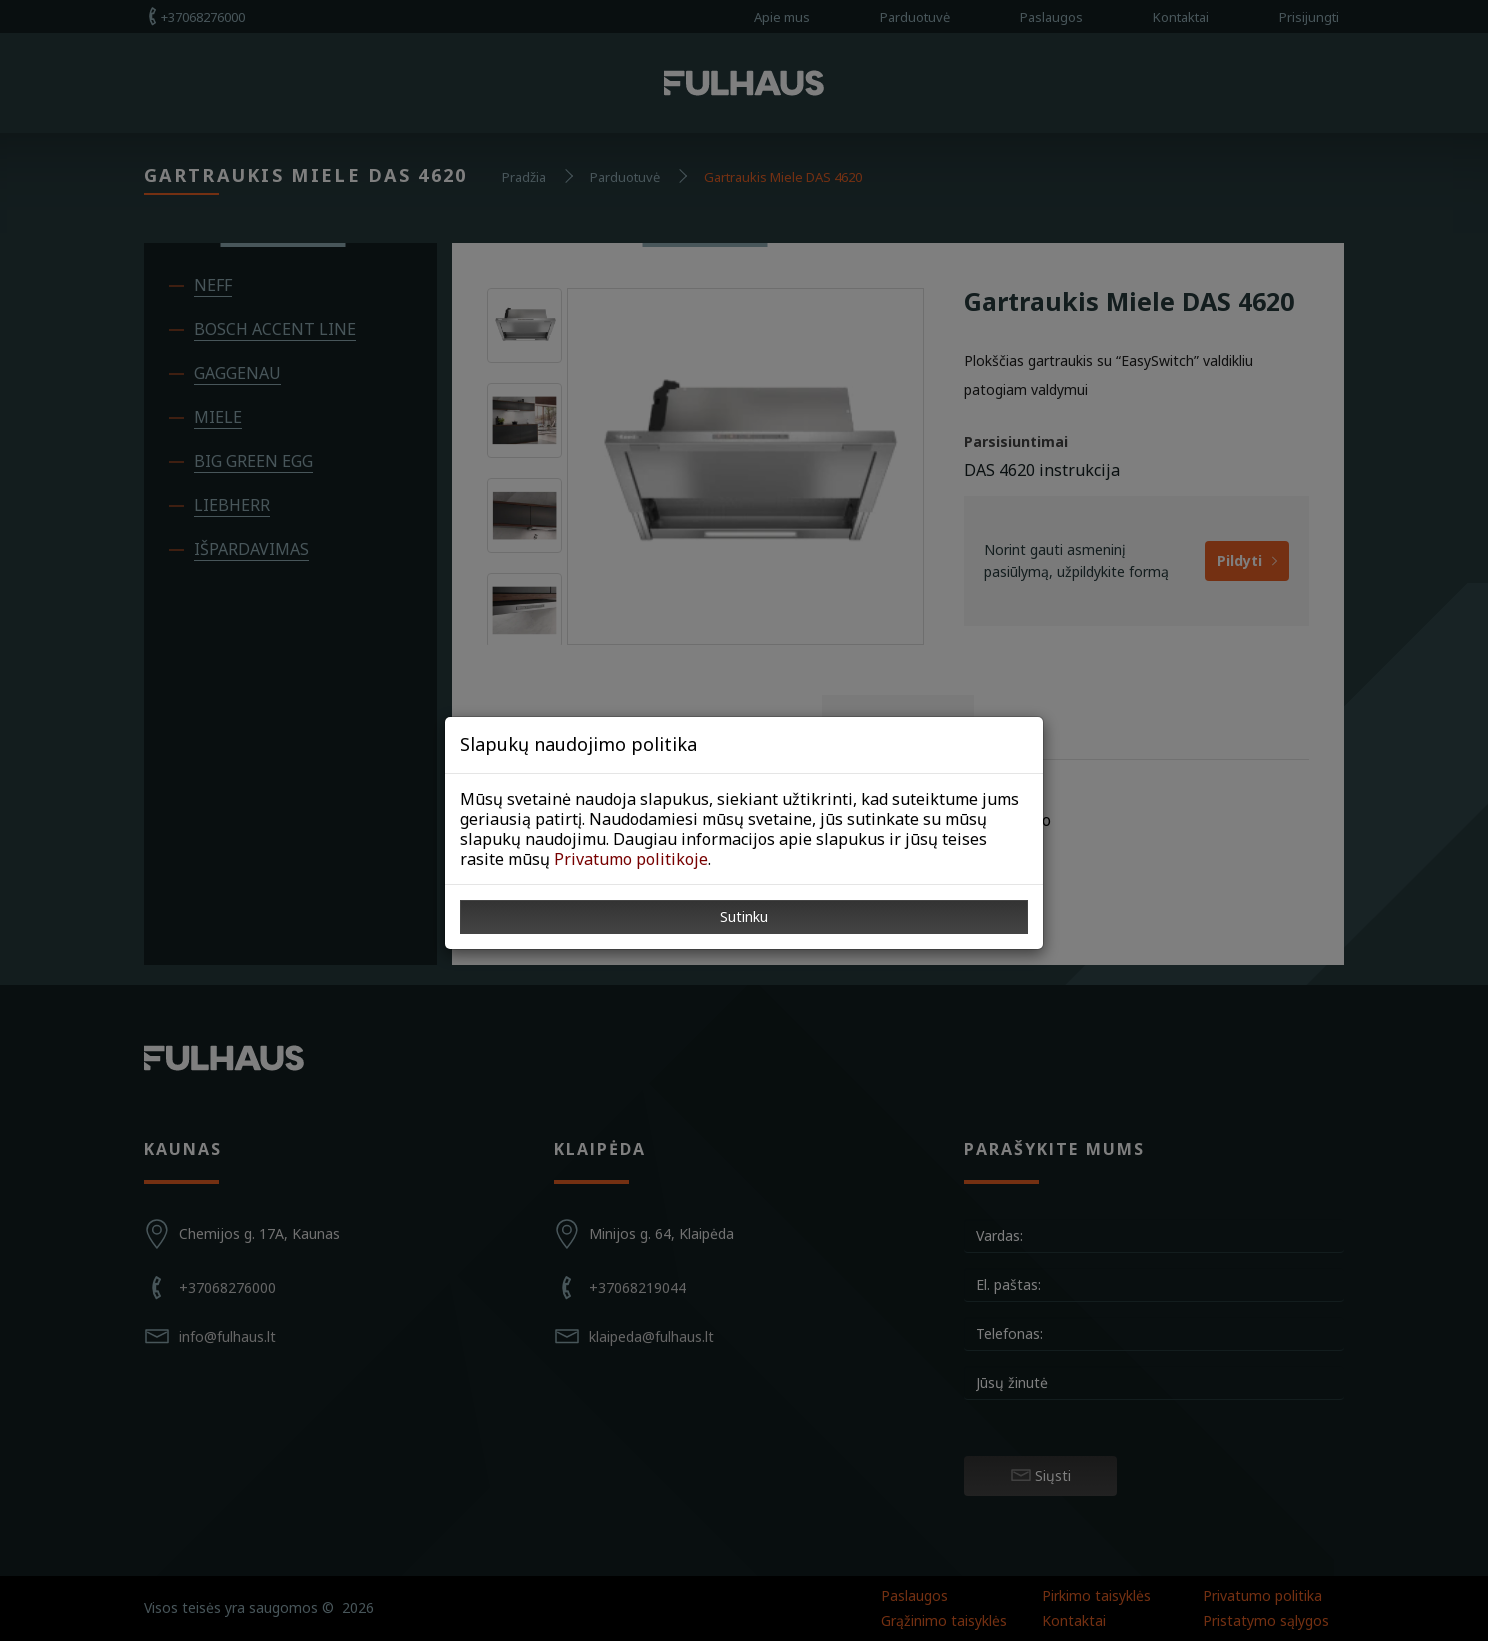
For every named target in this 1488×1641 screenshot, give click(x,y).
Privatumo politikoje (631, 859)
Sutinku (744, 916)
